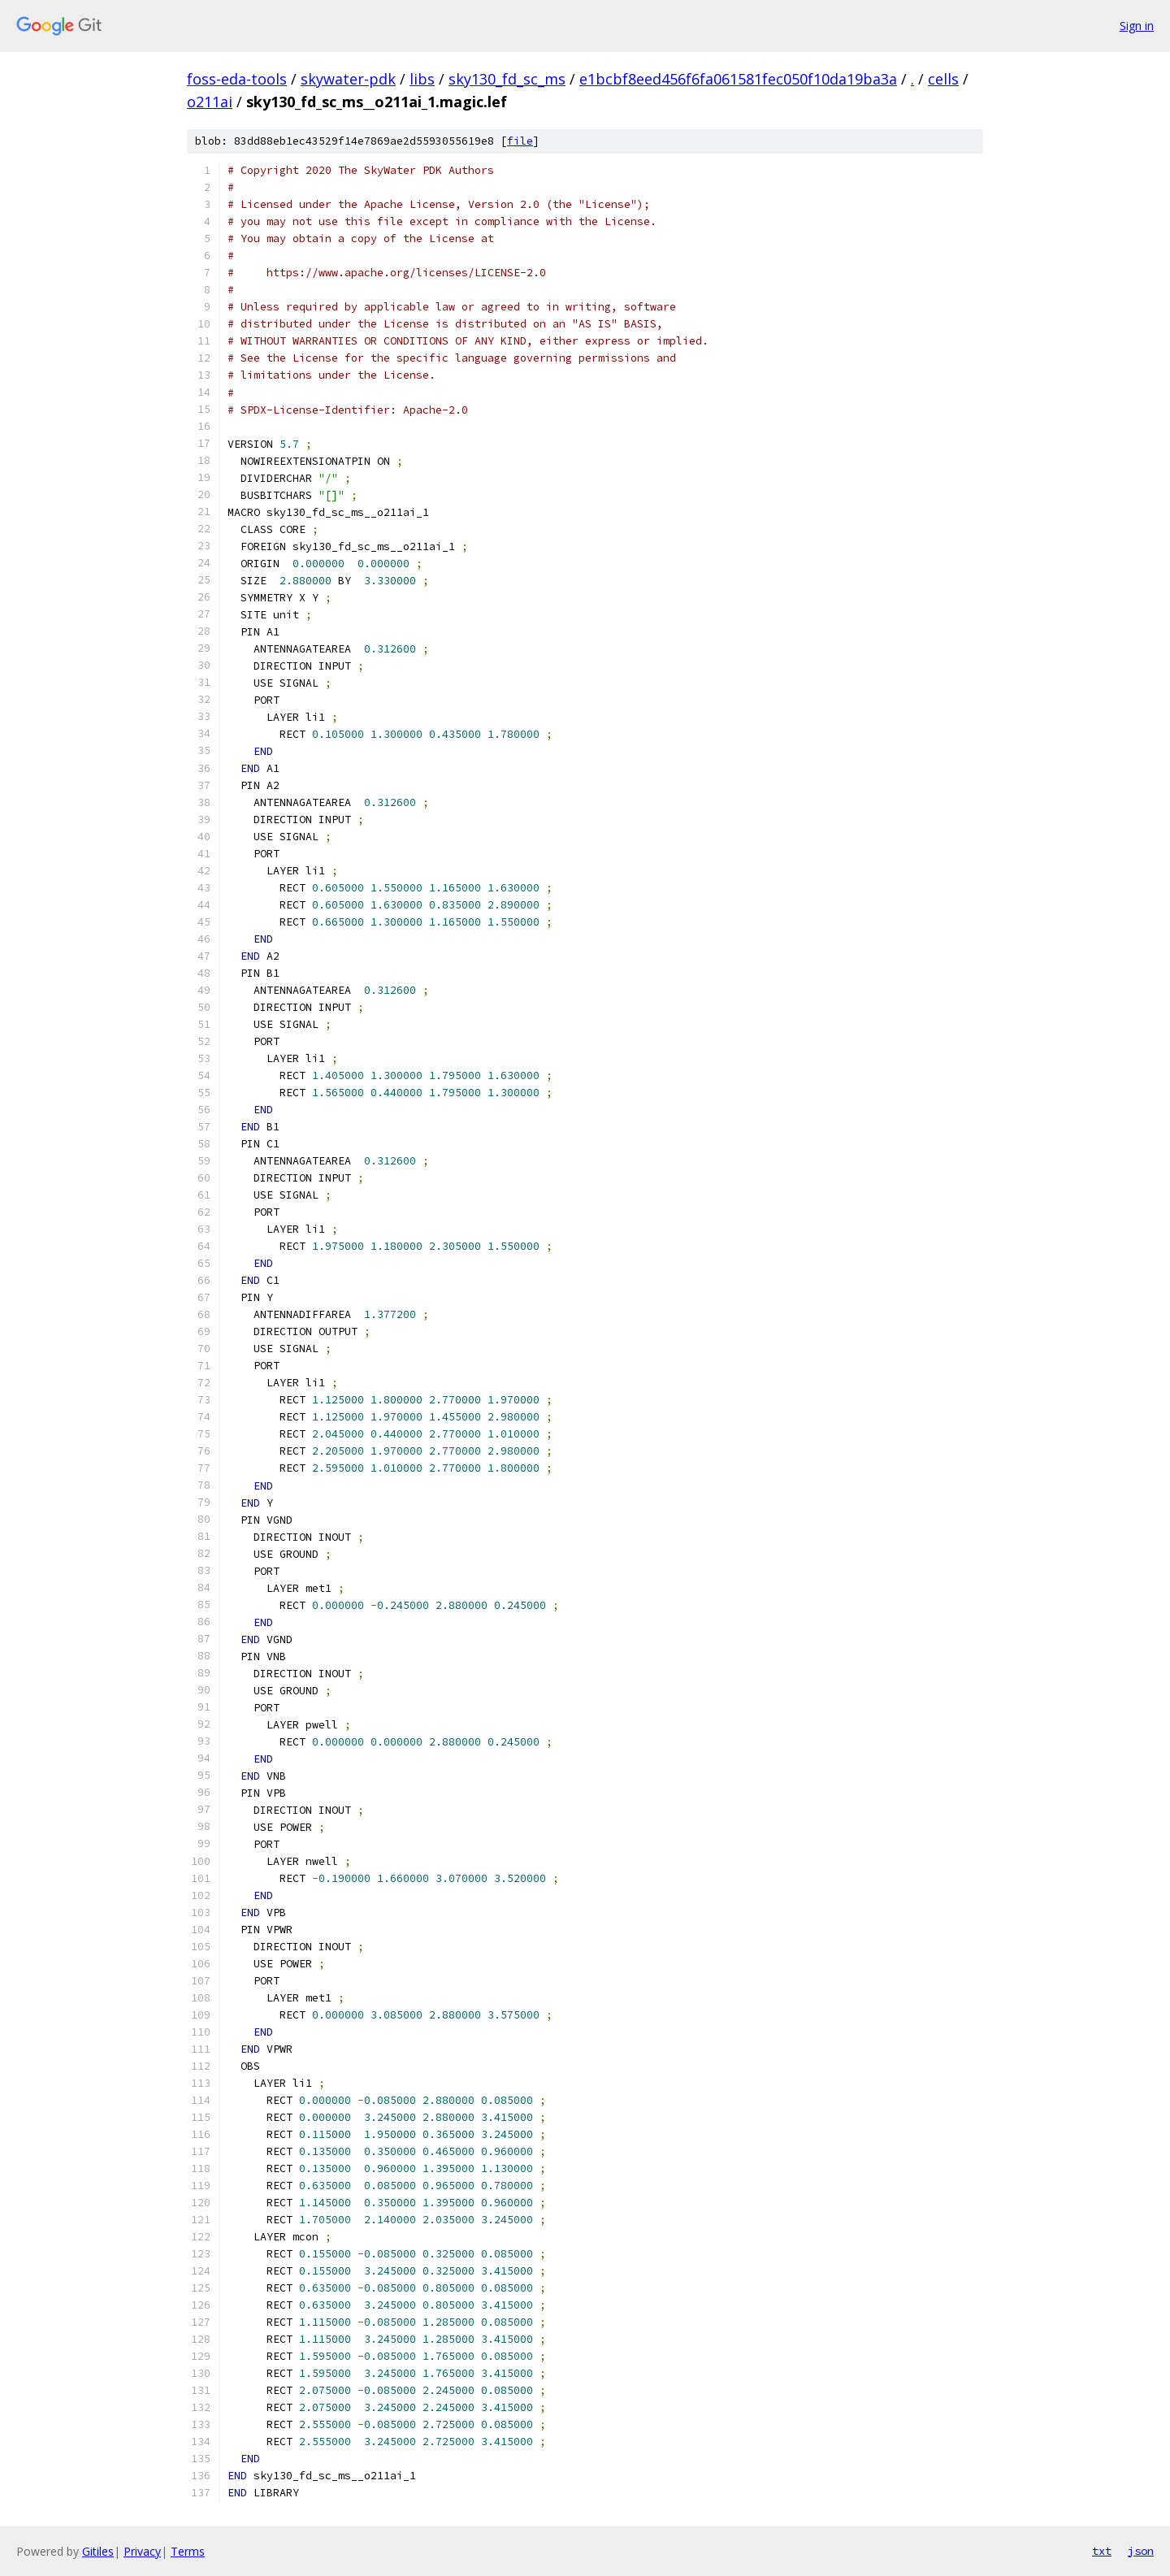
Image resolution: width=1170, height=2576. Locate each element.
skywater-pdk (348, 79)
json (1141, 2550)
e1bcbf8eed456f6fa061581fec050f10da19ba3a (738, 79)
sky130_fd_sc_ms (507, 79)
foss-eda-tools (237, 79)
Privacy (142, 2551)
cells (943, 79)
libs (422, 79)
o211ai (209, 101)
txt (1102, 2550)
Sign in (1137, 25)
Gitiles (98, 2551)
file (520, 141)
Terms (188, 2551)
